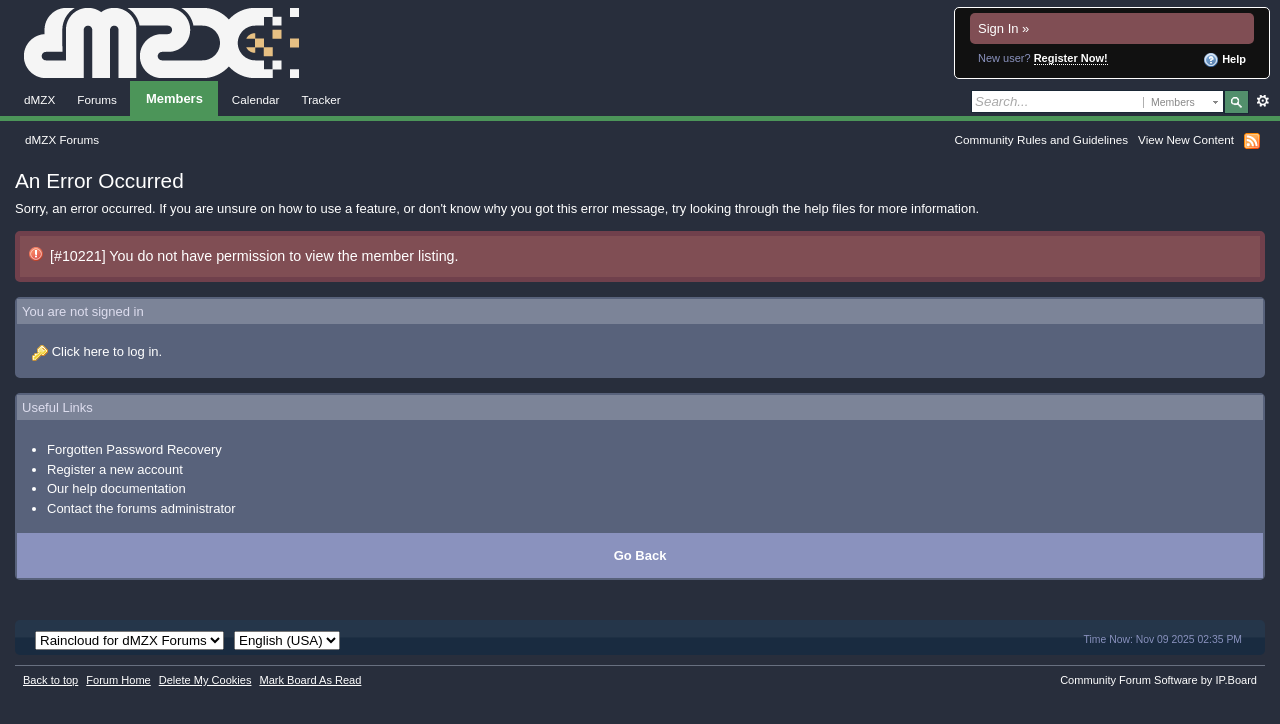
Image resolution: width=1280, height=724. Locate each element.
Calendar (256, 99)
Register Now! (1071, 58)
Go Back (640, 555)
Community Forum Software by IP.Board (1158, 680)
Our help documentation (116, 488)
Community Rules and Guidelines (1041, 139)
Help (1224, 60)
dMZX (39, 99)
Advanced (1262, 101)
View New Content (1186, 139)
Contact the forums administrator (141, 508)
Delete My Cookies (205, 680)
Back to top (50, 680)
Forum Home (118, 680)
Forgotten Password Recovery (134, 449)
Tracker (320, 99)
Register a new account (115, 469)
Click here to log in (105, 351)
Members (174, 98)
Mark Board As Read (310, 680)
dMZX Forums (62, 139)
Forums (97, 99)
